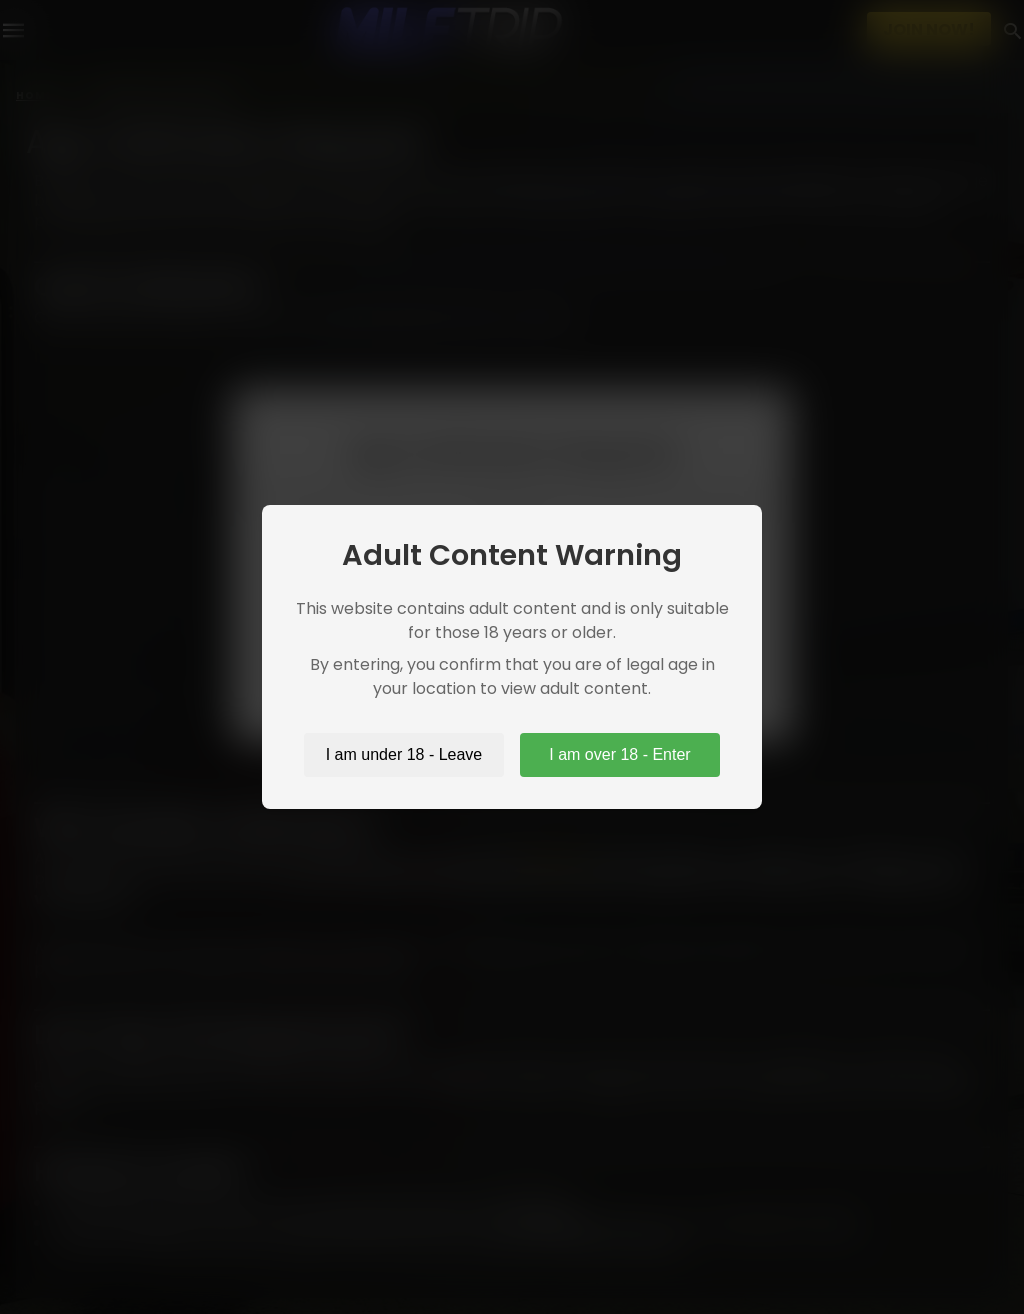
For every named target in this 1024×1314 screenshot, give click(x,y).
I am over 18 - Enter (619, 754)
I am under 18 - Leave (404, 754)
